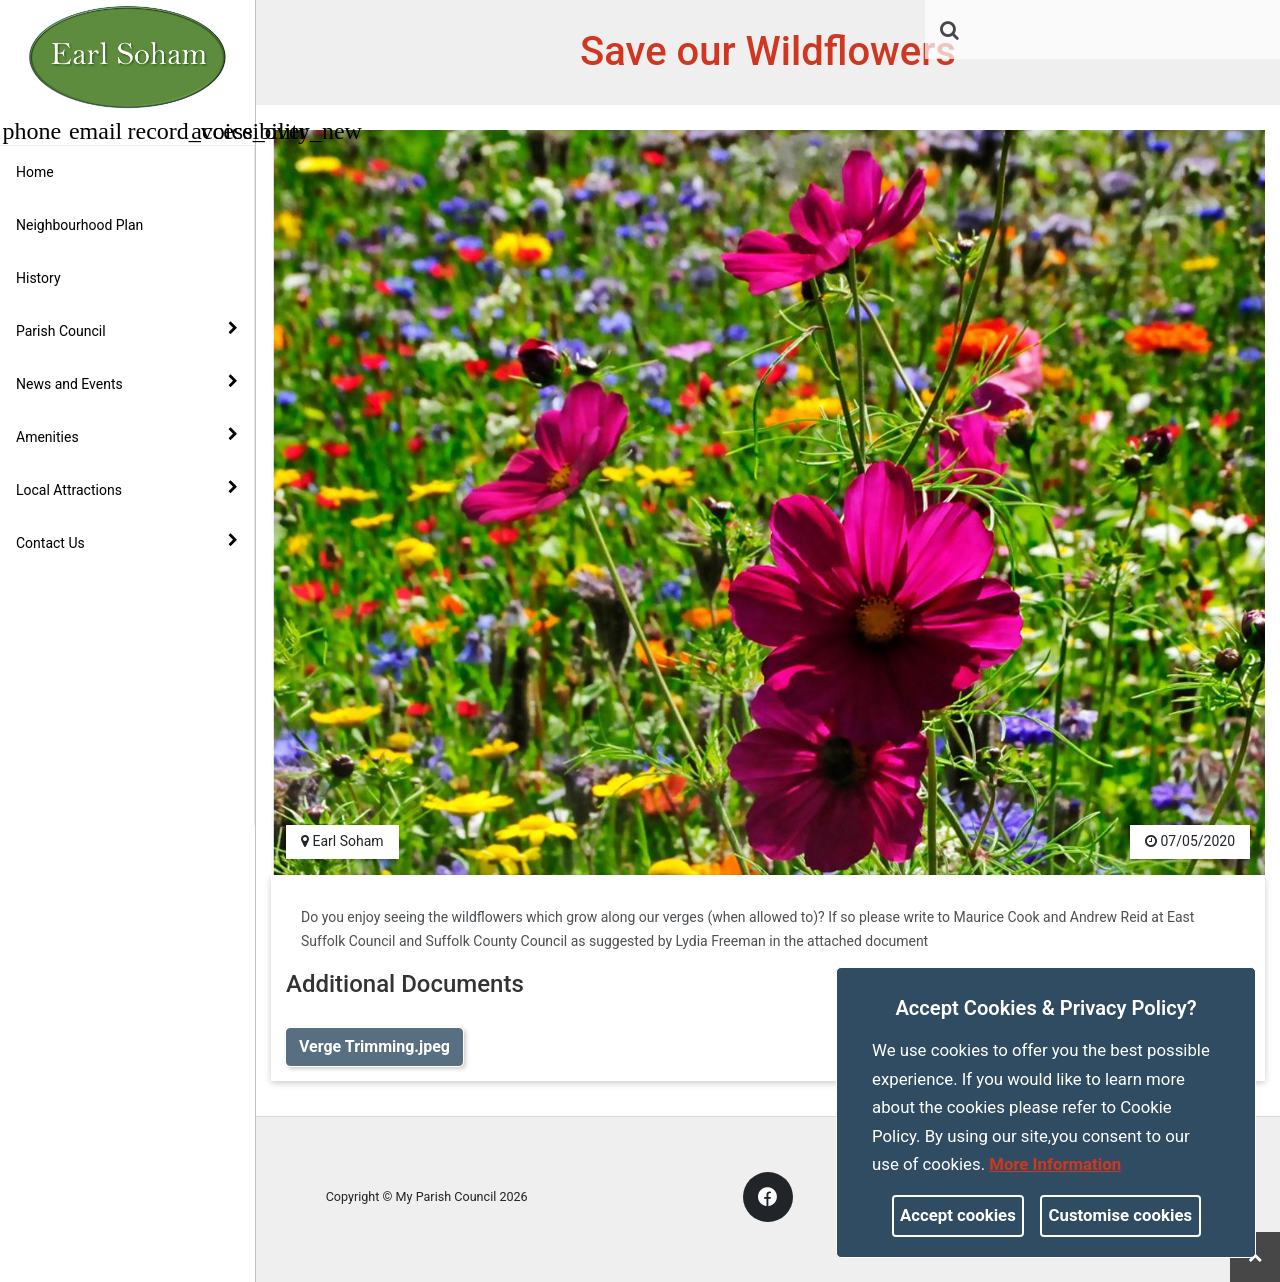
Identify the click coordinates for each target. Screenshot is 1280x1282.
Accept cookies (958, 1215)
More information (1055, 1164)
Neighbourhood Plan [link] (79, 225)
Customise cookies (1121, 1215)
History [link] (38, 278)
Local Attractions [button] (127, 489)
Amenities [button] (127, 436)
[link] (949, 30)
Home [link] (35, 172)
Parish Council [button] (127, 330)
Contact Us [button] (127, 542)
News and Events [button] (127, 383)
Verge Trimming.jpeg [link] (374, 1046)
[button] (951, 32)
